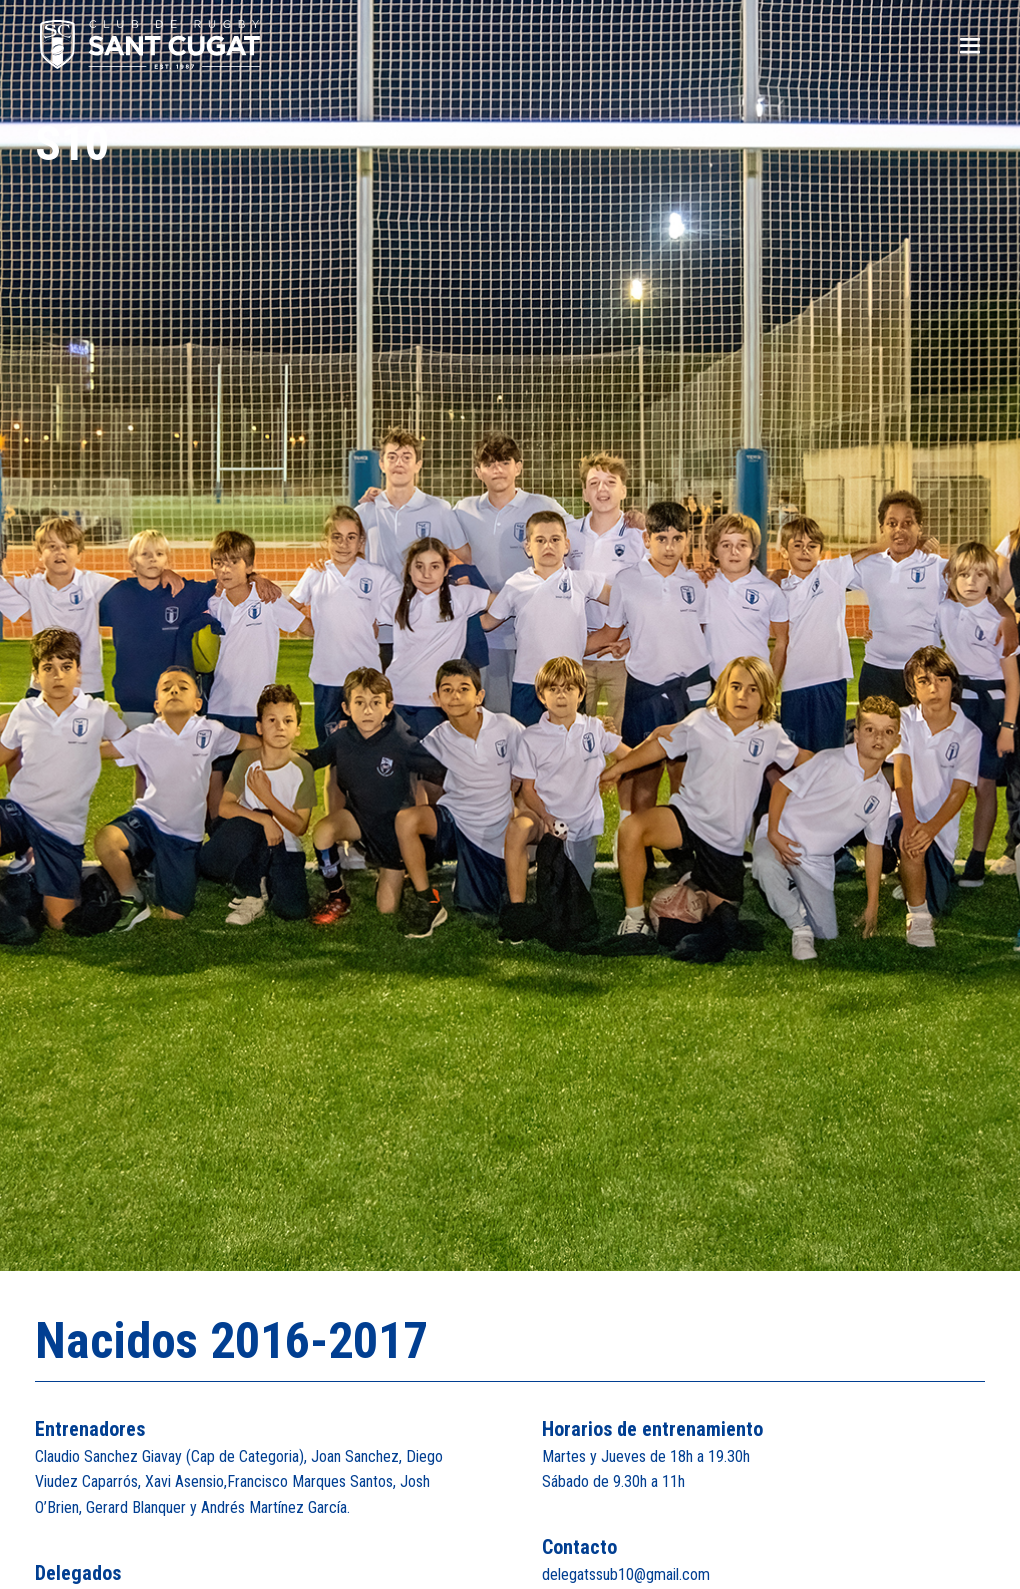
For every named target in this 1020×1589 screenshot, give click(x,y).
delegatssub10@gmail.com (626, 1574)
